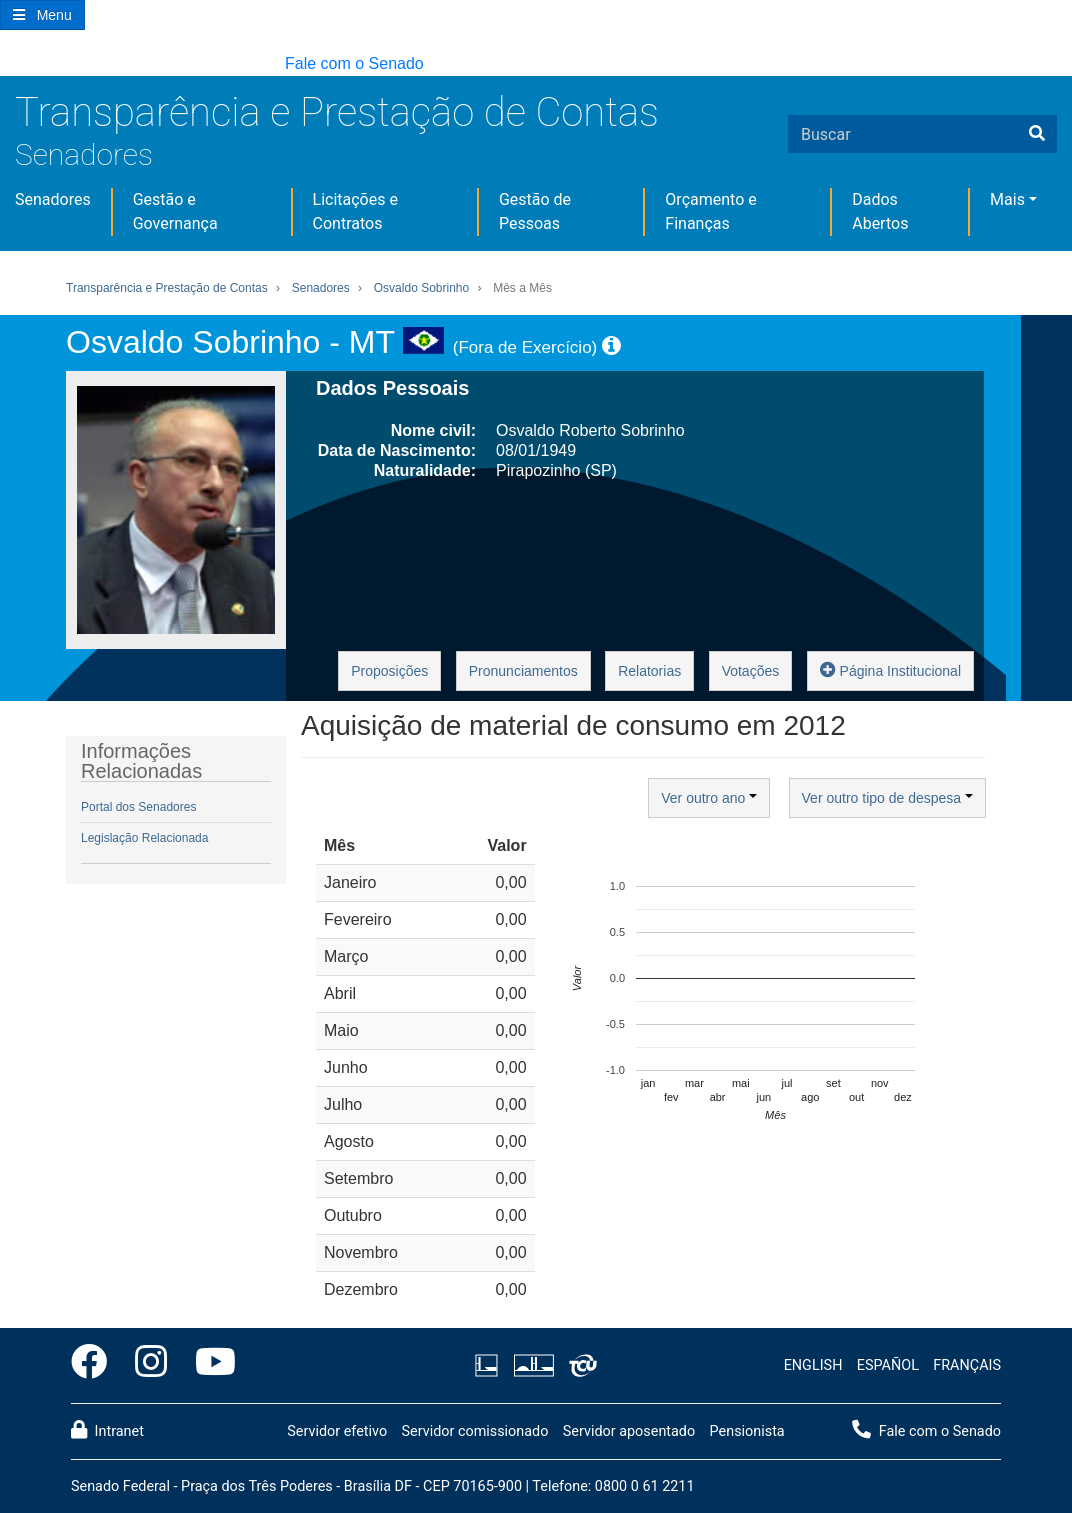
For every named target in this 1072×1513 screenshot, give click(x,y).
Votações (751, 671)
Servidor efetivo (337, 1431)
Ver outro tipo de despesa (887, 798)
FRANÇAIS (967, 1365)
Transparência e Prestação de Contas (337, 112)
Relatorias (649, 671)
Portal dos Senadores (138, 807)
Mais (1007, 199)
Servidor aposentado (629, 1431)
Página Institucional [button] (890, 669)
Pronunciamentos (523, 671)
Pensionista (747, 1431)
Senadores (84, 154)
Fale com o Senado (354, 63)
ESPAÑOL (888, 1365)
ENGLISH (813, 1365)
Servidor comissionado (474, 1431)
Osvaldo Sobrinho (421, 288)
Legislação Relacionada (144, 838)
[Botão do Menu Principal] (42, 15)
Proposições (389, 671)
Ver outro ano (709, 798)
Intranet (107, 1430)
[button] (9, 64)
